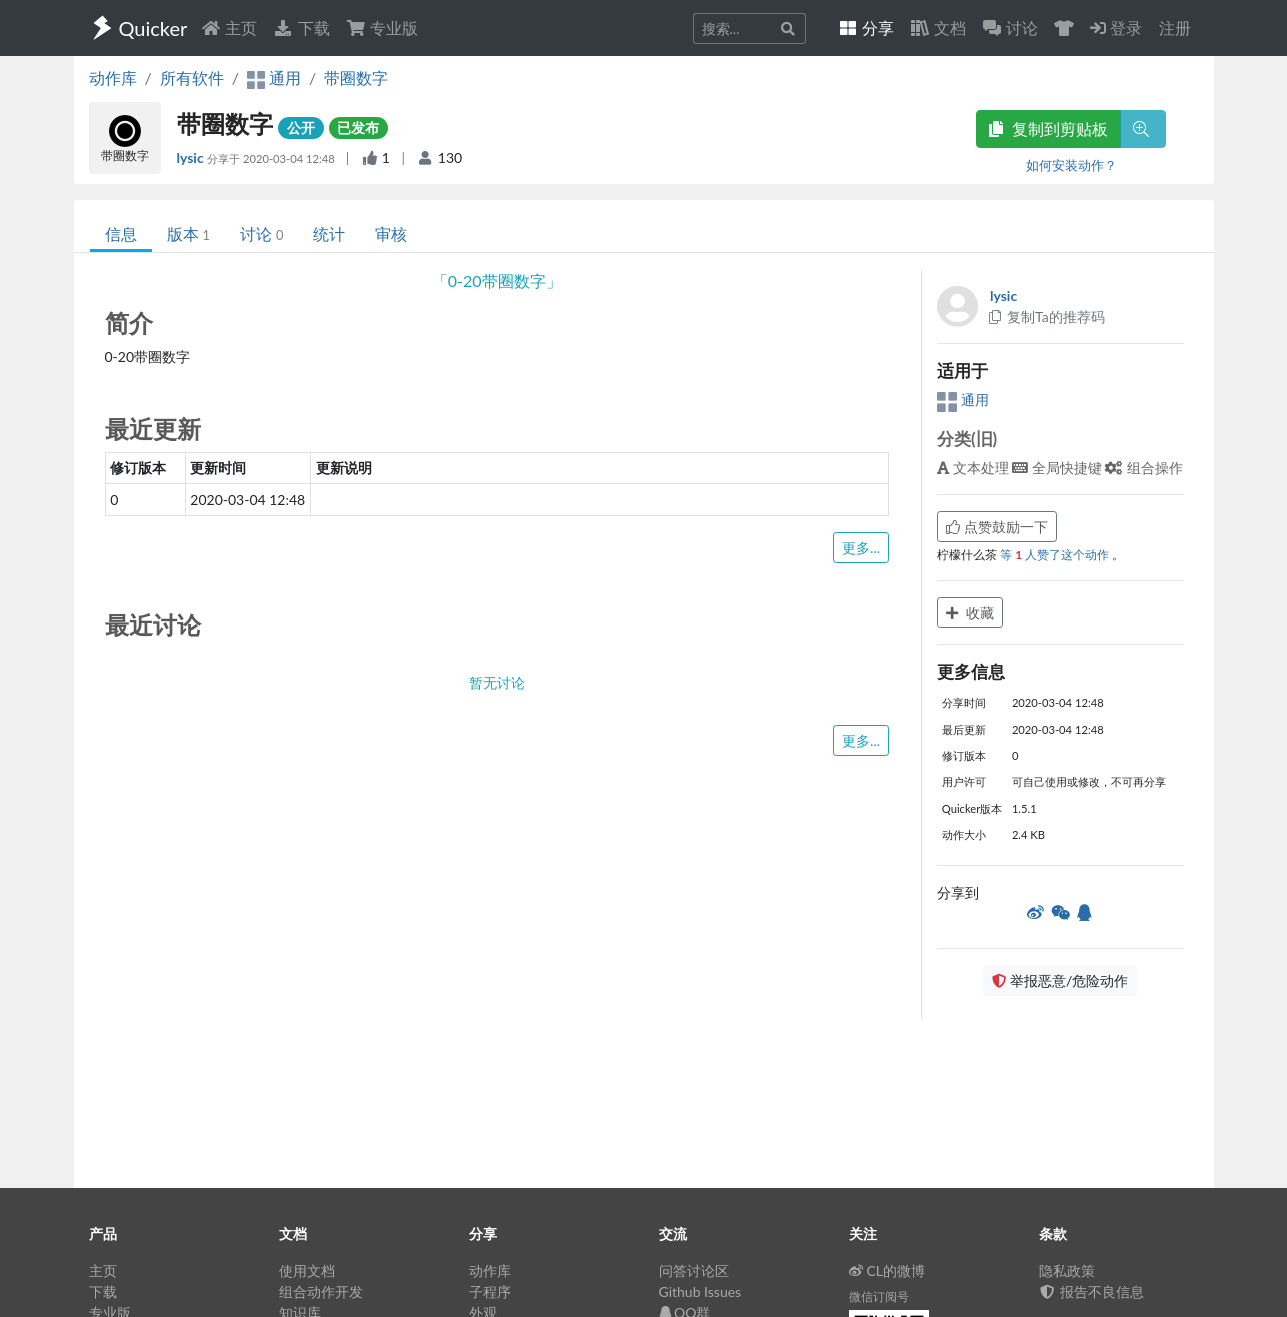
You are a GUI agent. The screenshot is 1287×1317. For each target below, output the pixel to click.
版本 (188, 233)
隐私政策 (1067, 1270)
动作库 (113, 77)
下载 (301, 27)
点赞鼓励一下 (997, 526)
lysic (192, 157)
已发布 (358, 127)
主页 (229, 27)
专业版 (382, 27)
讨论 (261, 233)
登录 (1116, 27)
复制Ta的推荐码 (1045, 316)
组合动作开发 (321, 1291)
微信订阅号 (879, 1296)
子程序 (490, 1291)
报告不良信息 (1092, 1291)
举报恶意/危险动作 (1060, 980)
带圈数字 (356, 77)
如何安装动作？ (1071, 165)
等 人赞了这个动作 (1056, 554)
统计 (329, 233)
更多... (861, 547)
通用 (963, 399)
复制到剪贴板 (1048, 128)
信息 (121, 233)
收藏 (970, 612)
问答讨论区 (694, 1270)
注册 (1175, 27)
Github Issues (700, 1291)
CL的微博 (887, 1270)
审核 (391, 233)
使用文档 (307, 1270)
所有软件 (192, 77)
